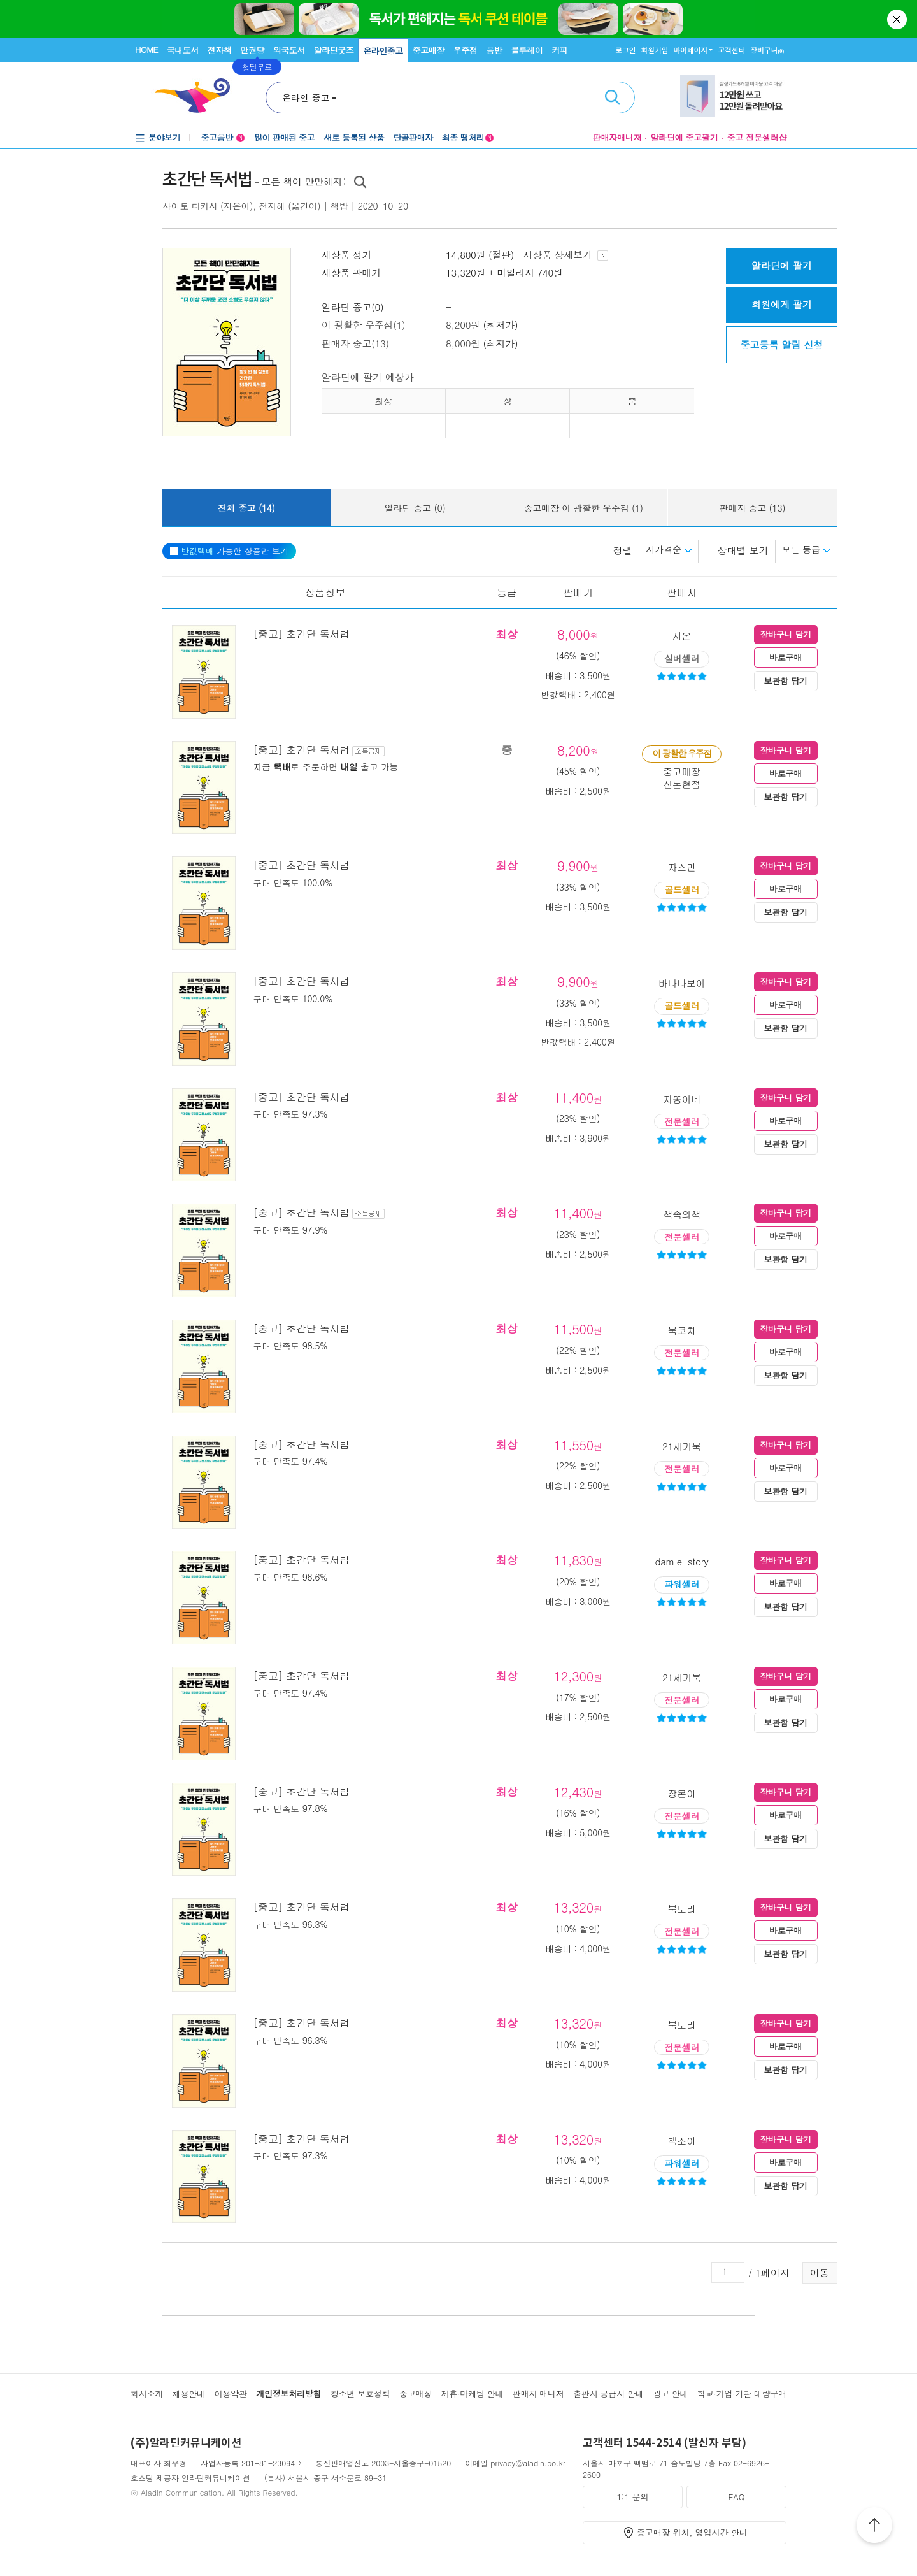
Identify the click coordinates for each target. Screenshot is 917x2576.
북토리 (682, 1908)
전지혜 (272, 205)
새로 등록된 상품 (353, 137)
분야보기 (164, 137)
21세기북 (681, 1446)
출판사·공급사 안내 (608, 2393)
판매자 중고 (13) (753, 507)
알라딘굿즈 (334, 50)
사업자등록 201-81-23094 (248, 2462)
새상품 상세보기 (565, 254)
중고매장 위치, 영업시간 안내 (692, 2532)
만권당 (252, 50)
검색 (612, 97)
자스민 (682, 867)
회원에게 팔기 (781, 304)
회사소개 (147, 2393)
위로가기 (874, 2527)
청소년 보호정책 (360, 2393)
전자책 (220, 50)
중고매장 (428, 50)
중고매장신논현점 (681, 778)
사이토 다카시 (190, 205)
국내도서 (183, 50)
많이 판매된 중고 (284, 137)
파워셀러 (681, 1584)
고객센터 (731, 50)
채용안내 (189, 2393)
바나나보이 (682, 982)
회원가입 (654, 50)
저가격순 (669, 549)
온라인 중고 (306, 97)
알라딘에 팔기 (781, 265)
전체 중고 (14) (246, 507)
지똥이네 (681, 1098)
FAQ (736, 2497)
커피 (559, 50)
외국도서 (289, 50)
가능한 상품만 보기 (229, 551)
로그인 (625, 50)
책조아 (682, 2140)
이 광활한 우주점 (681, 753)
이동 (819, 2272)
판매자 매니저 (538, 2393)
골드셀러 (681, 889)
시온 (681, 635)
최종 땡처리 (468, 137)
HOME (146, 49)
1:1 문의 (633, 2497)
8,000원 (463, 343)
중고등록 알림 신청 (781, 344)
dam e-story (681, 1561)
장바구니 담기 (785, 634)
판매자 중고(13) (355, 343)
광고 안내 (670, 2393)
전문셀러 (681, 1121)
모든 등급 (806, 549)
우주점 (465, 50)
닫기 (898, 19)
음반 (494, 50)
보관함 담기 (785, 681)
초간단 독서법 (207, 179)
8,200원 (463, 324)
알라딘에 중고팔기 (684, 137)
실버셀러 (681, 658)
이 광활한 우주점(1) (363, 324)
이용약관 (230, 2393)
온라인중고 (383, 51)
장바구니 (767, 50)
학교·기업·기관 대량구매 (741, 2393)
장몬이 (682, 1793)
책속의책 (681, 1214)
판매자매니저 (617, 137)
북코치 (682, 1330)
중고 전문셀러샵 (756, 137)
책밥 (339, 205)
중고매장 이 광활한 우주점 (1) (583, 507)
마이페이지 (690, 50)
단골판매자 (413, 137)
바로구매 (785, 657)
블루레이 (527, 50)
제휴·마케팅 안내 (472, 2393)
